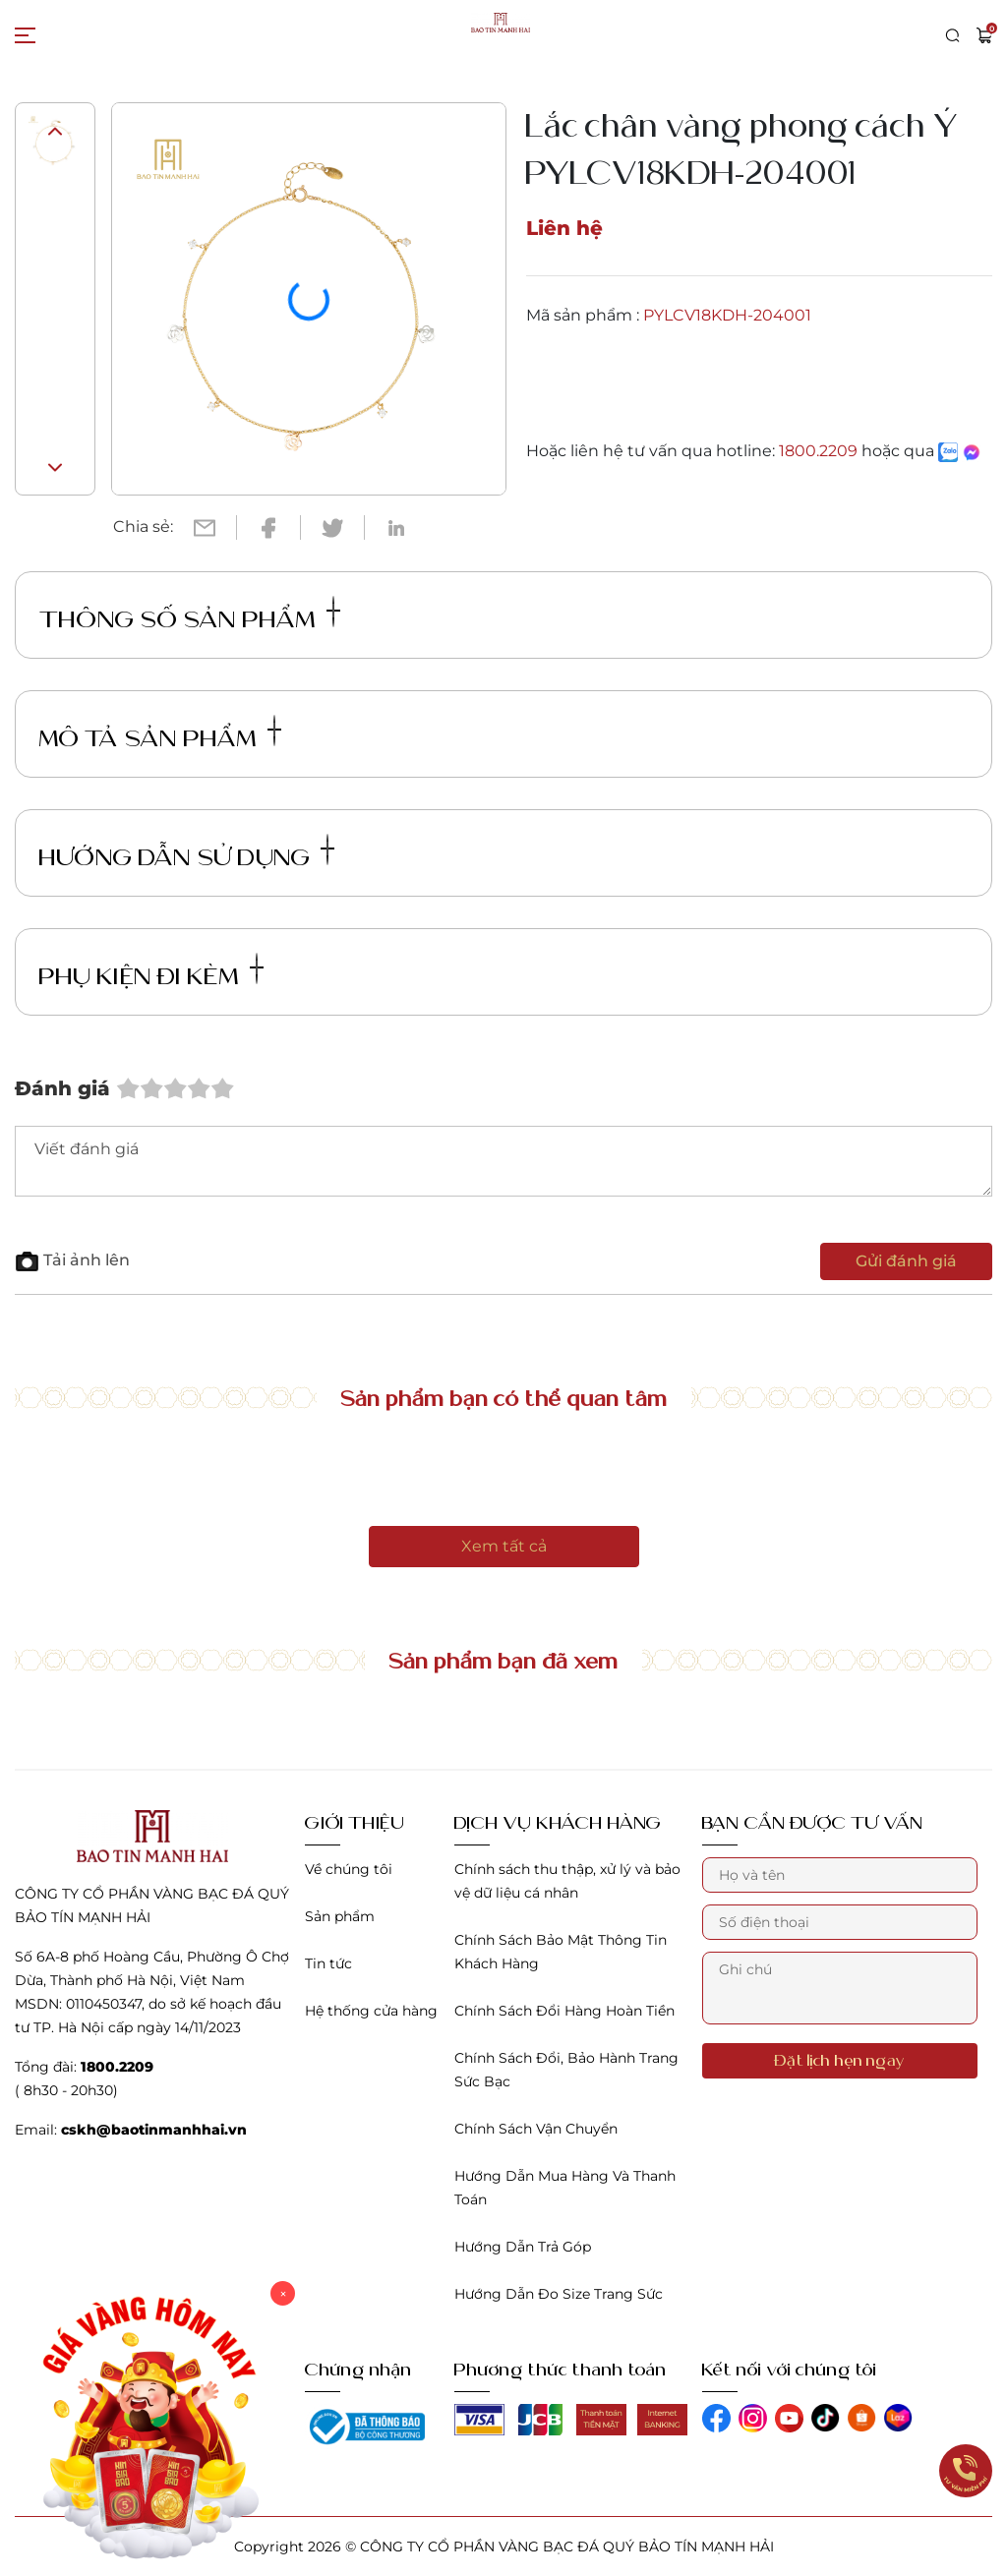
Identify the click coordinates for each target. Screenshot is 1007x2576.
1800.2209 (818, 450)
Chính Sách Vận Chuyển (536, 2128)
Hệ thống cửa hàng (371, 2011)
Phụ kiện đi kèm (148, 972)
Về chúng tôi (348, 1869)
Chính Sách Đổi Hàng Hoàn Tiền (564, 2011)
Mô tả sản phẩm (157, 734)
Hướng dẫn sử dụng (183, 853)
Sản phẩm (340, 1916)
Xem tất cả (504, 1546)
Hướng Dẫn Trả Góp (522, 2246)
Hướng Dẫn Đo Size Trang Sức (558, 2294)
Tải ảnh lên (72, 1260)
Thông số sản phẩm (186, 615)
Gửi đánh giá (906, 1261)
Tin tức (328, 1963)
